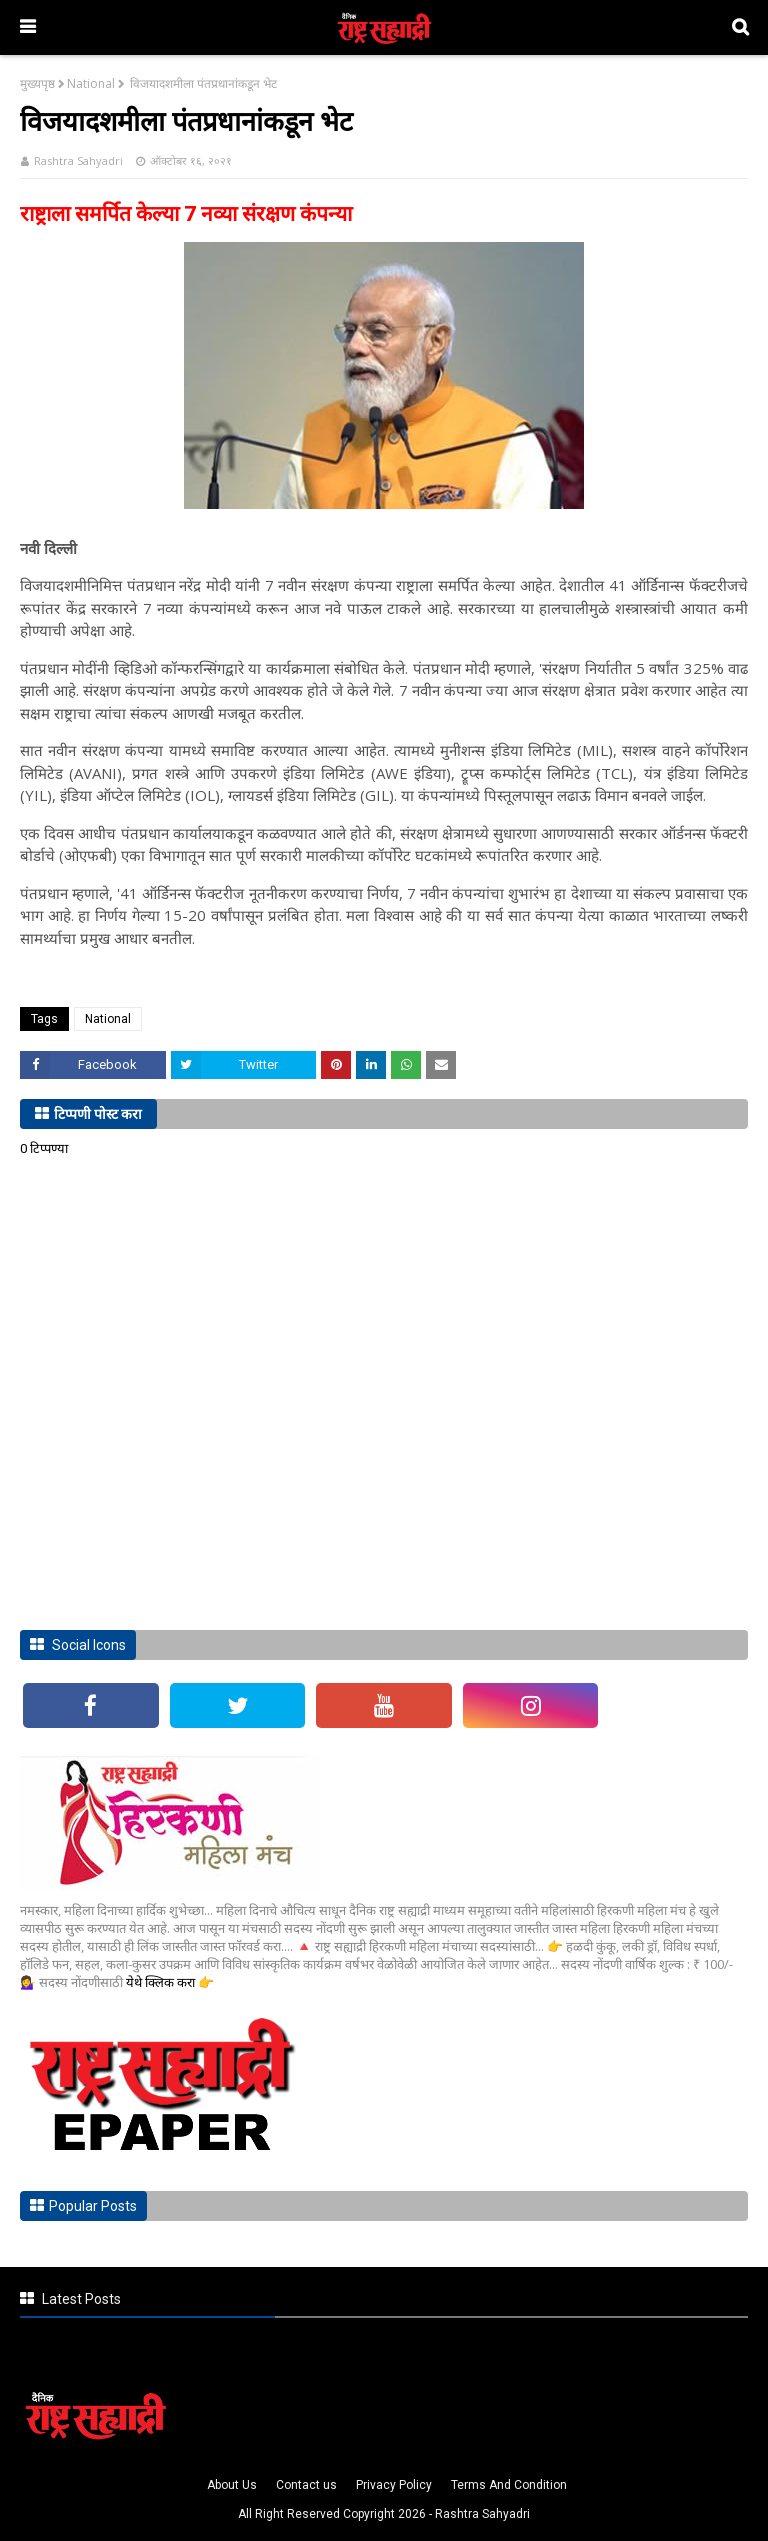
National (91, 83)
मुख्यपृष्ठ (37, 83)
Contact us (306, 2485)
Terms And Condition (509, 2485)
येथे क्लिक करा (162, 1982)
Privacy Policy (394, 2485)
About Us (232, 2485)
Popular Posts (93, 2206)
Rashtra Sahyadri (78, 160)
